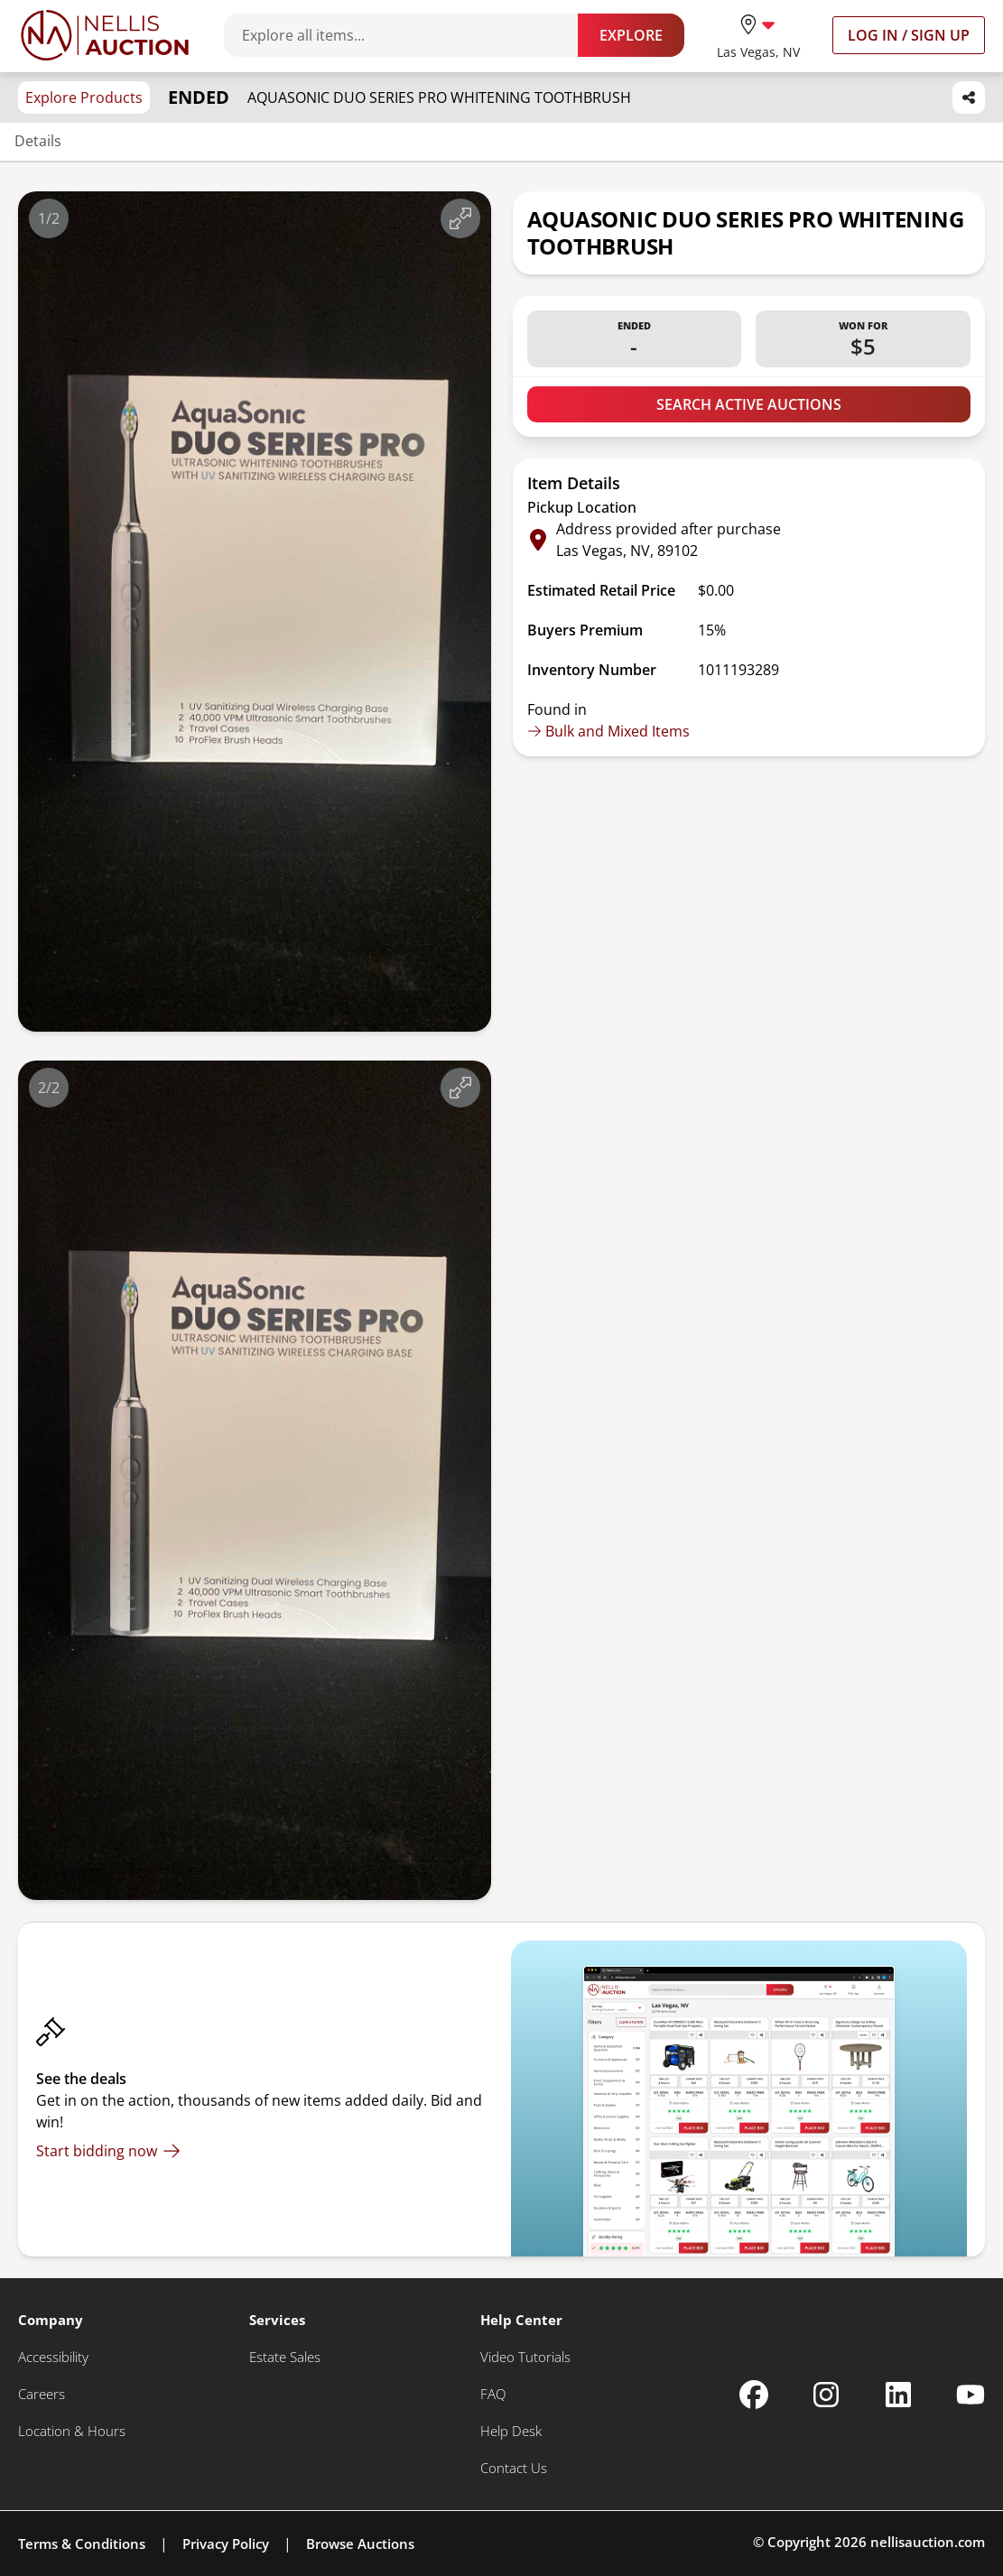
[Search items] (410, 35)
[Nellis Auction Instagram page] (826, 2394)
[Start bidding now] (108, 2151)
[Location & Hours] (71, 2431)
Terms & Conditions (81, 2543)
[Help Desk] (511, 2431)
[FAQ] (493, 2394)
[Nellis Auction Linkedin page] (898, 2394)
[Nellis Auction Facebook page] (753, 2394)
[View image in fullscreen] (460, 218)
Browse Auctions (360, 2543)
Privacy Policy (225, 2543)
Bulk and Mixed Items (608, 731)
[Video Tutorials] (525, 2357)
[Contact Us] (513, 2468)
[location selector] (758, 34)
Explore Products (84, 97)
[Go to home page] (104, 35)
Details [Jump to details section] (37, 141)
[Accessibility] (53, 2357)
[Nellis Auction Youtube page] (970, 2394)
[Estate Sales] (284, 2357)
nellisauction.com (927, 2542)
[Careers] (41, 2394)
